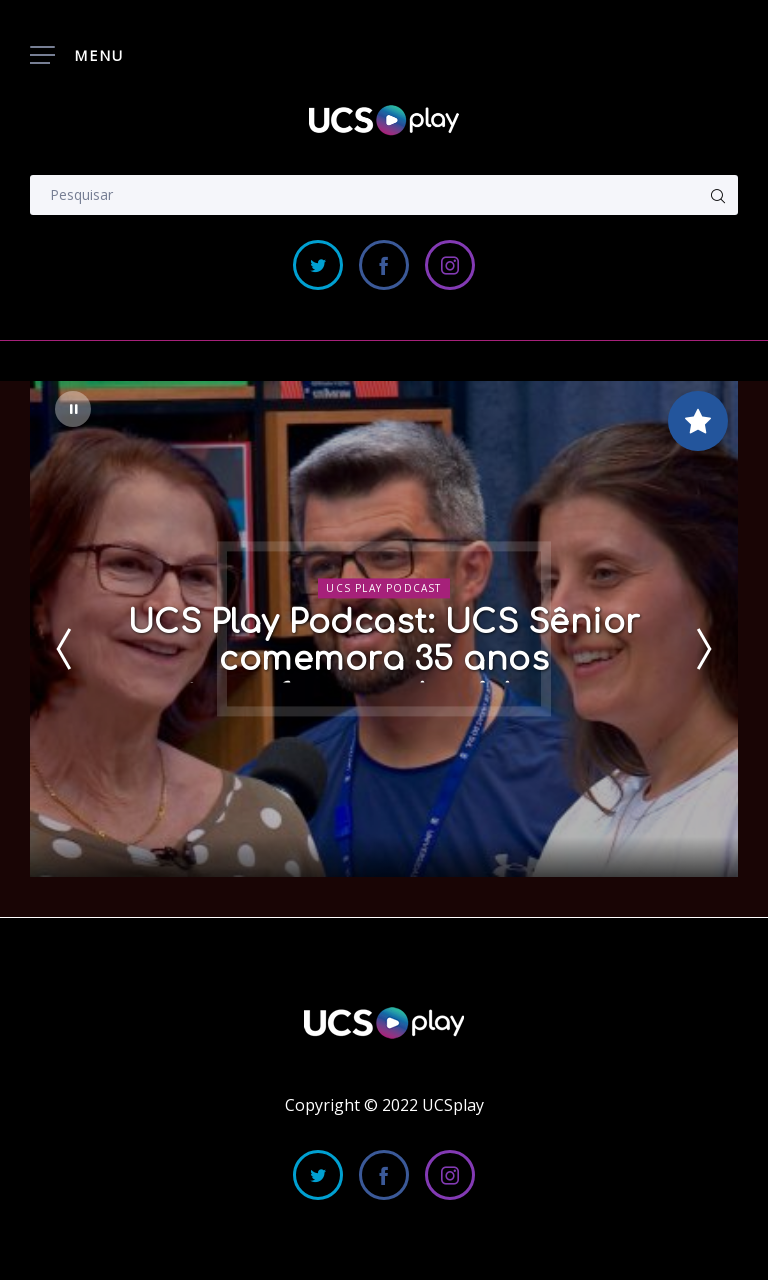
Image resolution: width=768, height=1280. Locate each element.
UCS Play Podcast (383, 588)
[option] (384, 629)
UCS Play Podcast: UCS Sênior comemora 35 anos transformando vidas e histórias (384, 678)
